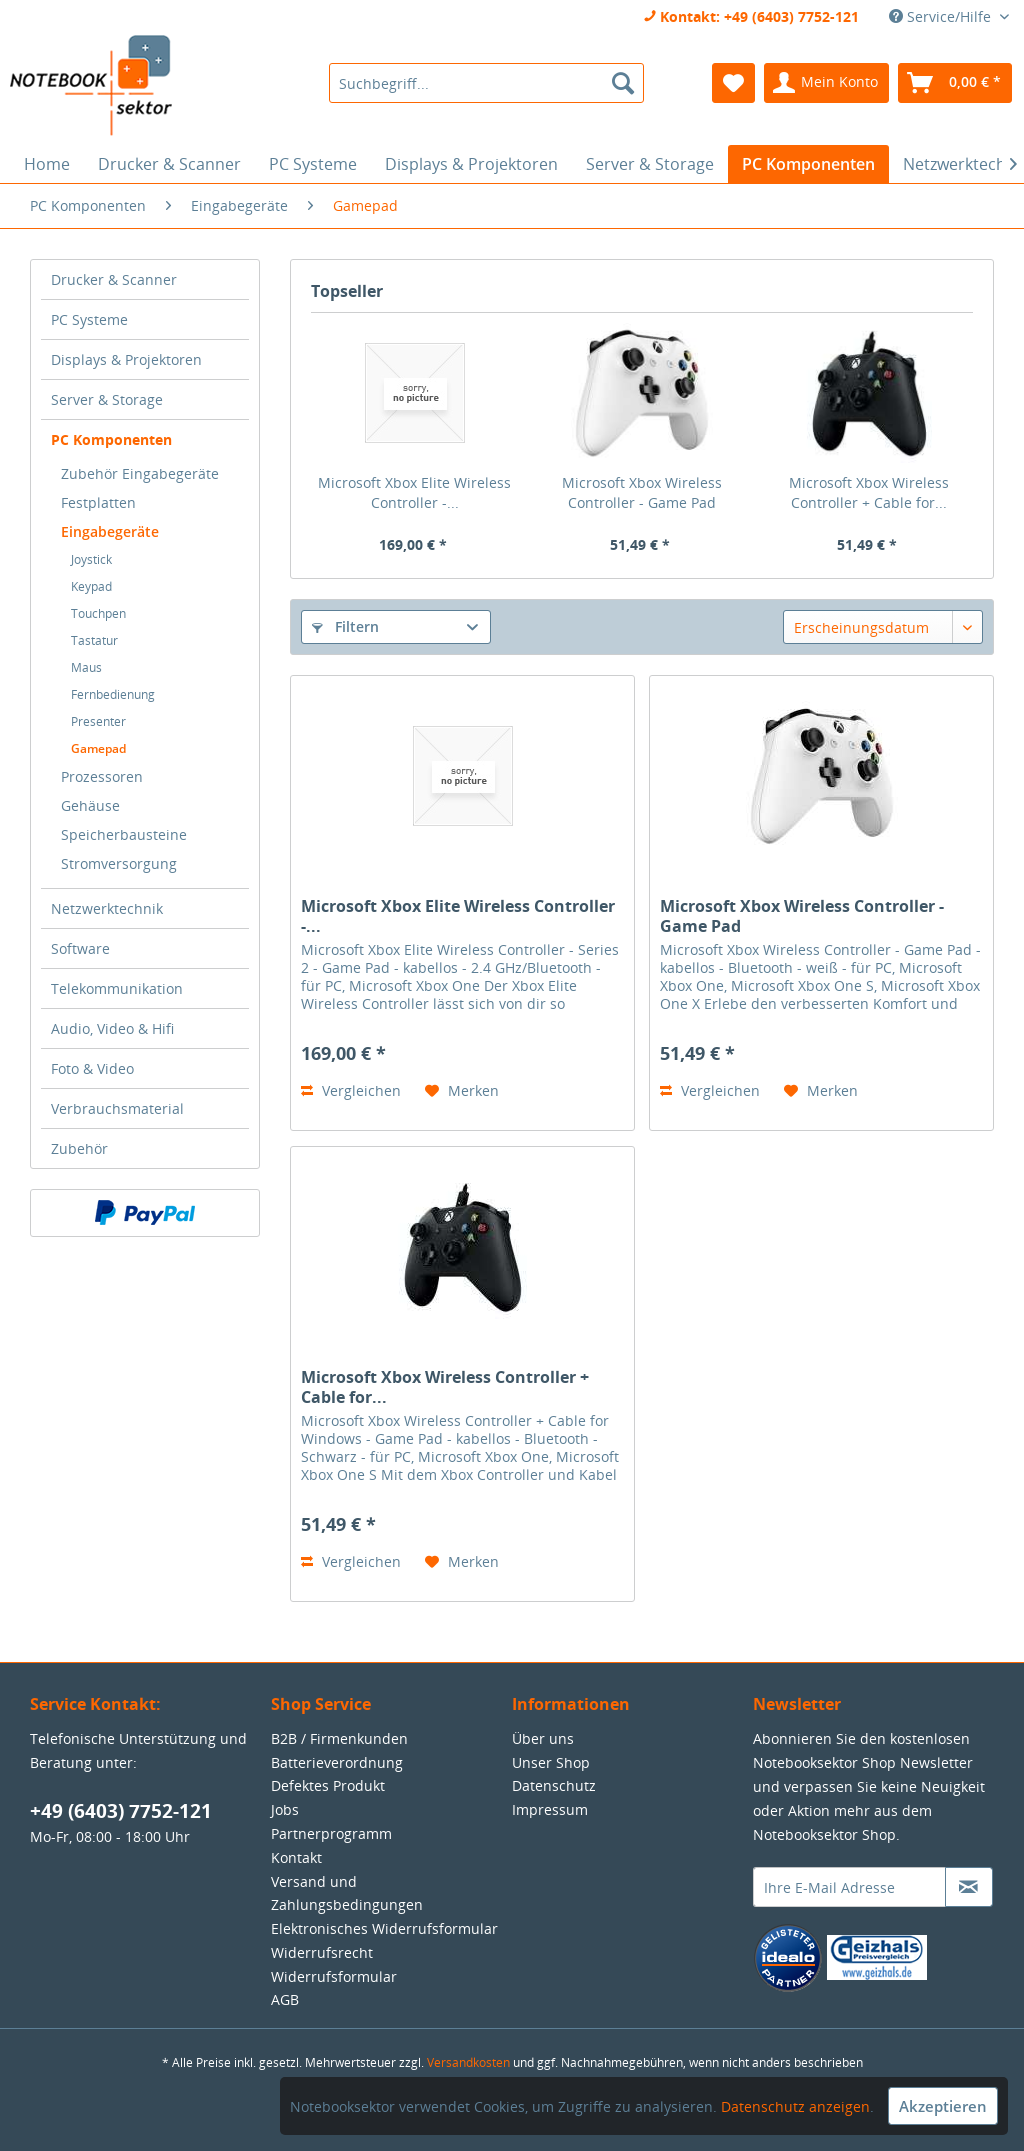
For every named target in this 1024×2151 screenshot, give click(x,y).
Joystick (91, 559)
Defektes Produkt (328, 1785)
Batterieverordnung (337, 1762)
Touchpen (98, 613)
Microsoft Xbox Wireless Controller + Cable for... (869, 492)
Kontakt (296, 1857)
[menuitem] (486, 83)
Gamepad (98, 748)
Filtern (345, 626)
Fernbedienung (113, 694)
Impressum (550, 1809)
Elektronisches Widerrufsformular (384, 1928)
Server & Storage (107, 399)
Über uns (543, 1738)
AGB (285, 1999)
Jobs (285, 1809)
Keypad (91, 586)
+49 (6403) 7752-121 (121, 1811)
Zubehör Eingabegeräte (140, 473)
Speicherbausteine (124, 834)
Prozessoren (102, 776)
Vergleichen (351, 1090)
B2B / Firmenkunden (339, 1738)
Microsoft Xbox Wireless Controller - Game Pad (642, 492)
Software (80, 948)
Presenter (98, 721)
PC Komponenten (111, 439)
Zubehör (79, 1148)
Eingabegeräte (110, 531)
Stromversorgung (119, 863)
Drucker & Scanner (114, 279)
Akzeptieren (943, 2106)
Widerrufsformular (334, 1976)
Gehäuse (90, 805)
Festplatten (98, 502)
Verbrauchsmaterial (117, 1108)
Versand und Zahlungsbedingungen (347, 1893)
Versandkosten (468, 2062)
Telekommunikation (117, 988)
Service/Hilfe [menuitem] (942, 16)
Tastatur (94, 640)
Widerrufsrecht (322, 1952)
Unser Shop (551, 1762)
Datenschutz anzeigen (795, 2106)
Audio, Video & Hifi (112, 1028)
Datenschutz (554, 1785)
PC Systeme (89, 319)
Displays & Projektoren (126, 359)
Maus (86, 667)
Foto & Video (92, 1068)
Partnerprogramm (331, 1833)
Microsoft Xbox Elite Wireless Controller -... (414, 492)
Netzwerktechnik (107, 908)
